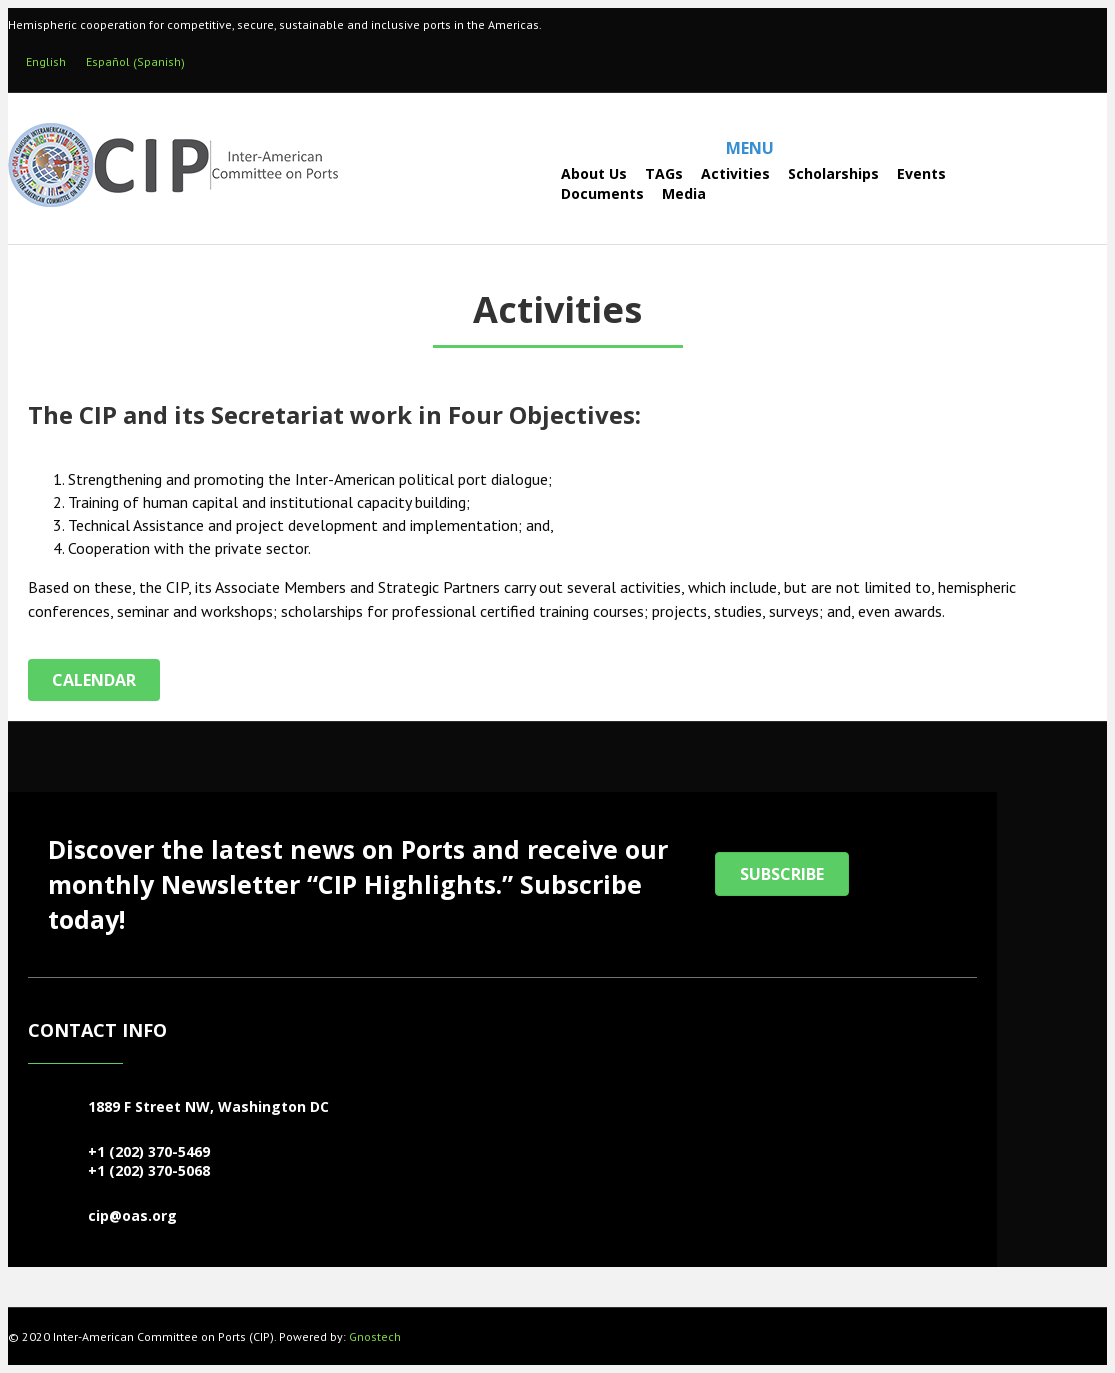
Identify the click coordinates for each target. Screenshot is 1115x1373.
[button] (782, 874)
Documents (602, 193)
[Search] (507, 183)
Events (921, 173)
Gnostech (375, 1336)
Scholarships (833, 173)
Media (684, 193)
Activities (735, 173)
